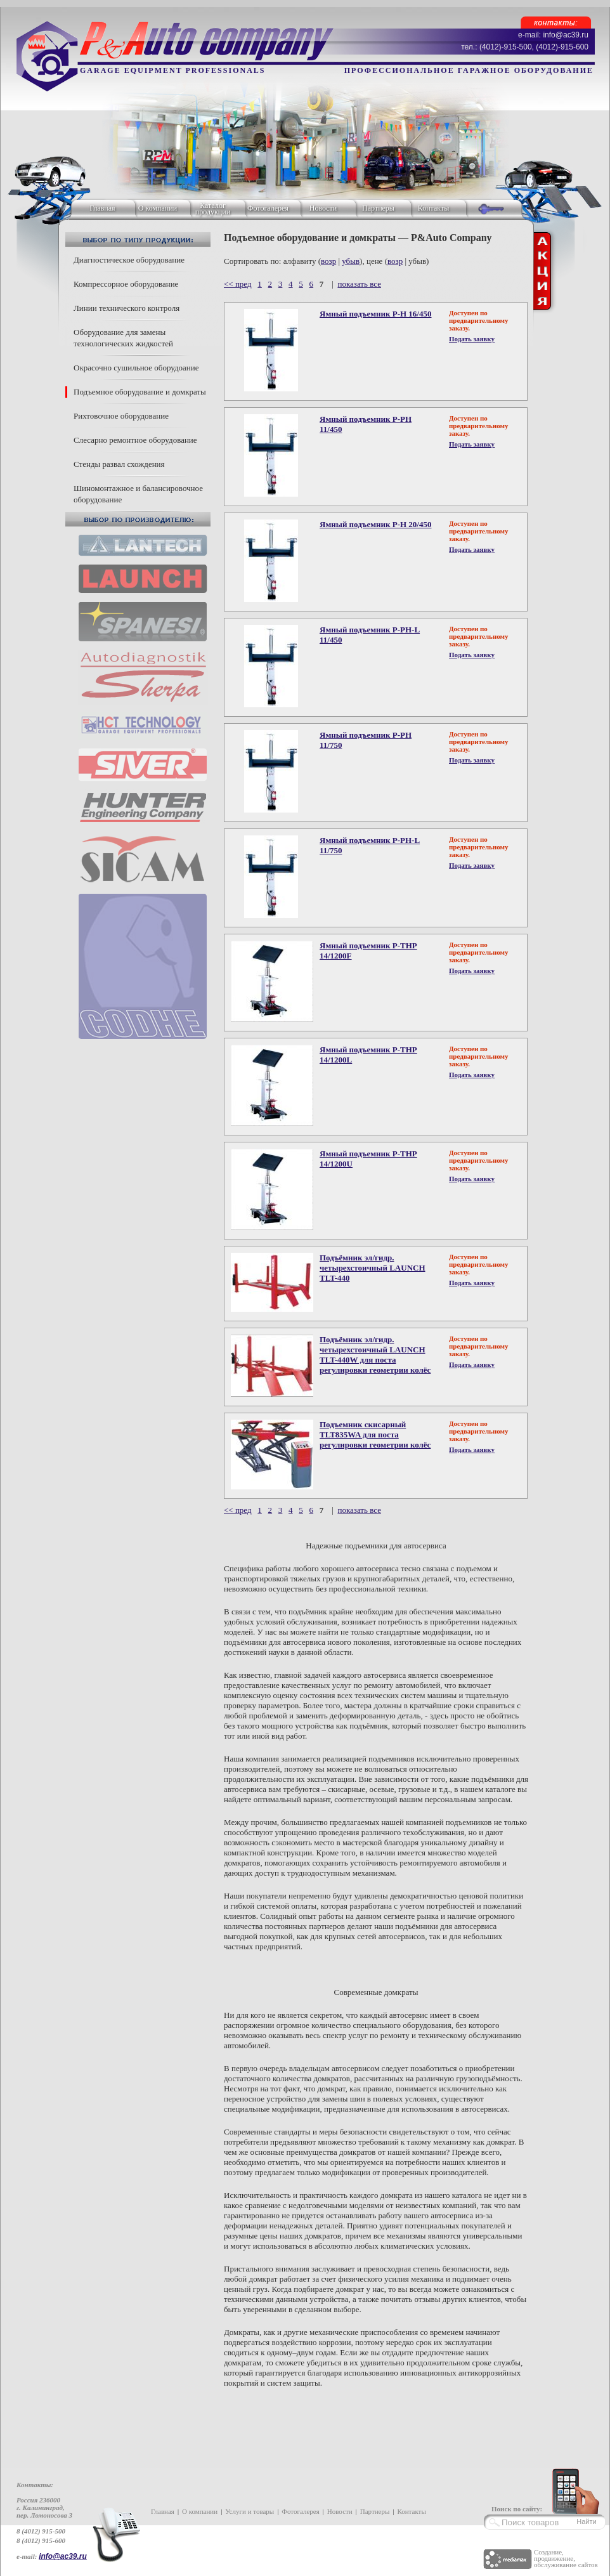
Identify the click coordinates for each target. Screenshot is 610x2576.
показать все (359, 284)
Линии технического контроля (126, 308)
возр (328, 261)
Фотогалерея (268, 208)
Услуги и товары (249, 2511)
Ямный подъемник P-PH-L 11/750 (370, 845)
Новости (323, 208)
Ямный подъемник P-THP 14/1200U (368, 1158)
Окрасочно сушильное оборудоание (136, 367)
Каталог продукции (212, 208)
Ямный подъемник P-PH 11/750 (366, 740)
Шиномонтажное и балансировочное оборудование (138, 493)
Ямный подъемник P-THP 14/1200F (368, 950)
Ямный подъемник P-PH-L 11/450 (370, 634)
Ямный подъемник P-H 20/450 (375, 524)
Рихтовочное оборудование (121, 416)
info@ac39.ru (63, 2556)
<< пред (238, 284)
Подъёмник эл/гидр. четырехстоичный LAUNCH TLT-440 (372, 1268)
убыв (351, 261)
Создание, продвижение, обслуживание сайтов (566, 2558)
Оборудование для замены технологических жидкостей (123, 337)
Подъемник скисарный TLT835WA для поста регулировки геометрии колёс (375, 1434)
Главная (102, 208)
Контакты (434, 208)
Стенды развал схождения (119, 464)
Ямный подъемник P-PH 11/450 (366, 424)
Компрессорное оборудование (126, 284)
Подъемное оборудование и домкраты (140, 391)
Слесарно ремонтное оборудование (135, 440)
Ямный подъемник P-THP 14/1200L (368, 1054)
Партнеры (378, 208)
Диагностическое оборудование (129, 260)
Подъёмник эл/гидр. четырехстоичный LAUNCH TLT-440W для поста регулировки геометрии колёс (375, 1355)
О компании (157, 208)
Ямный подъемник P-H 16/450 (375, 313)
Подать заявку (472, 339)
